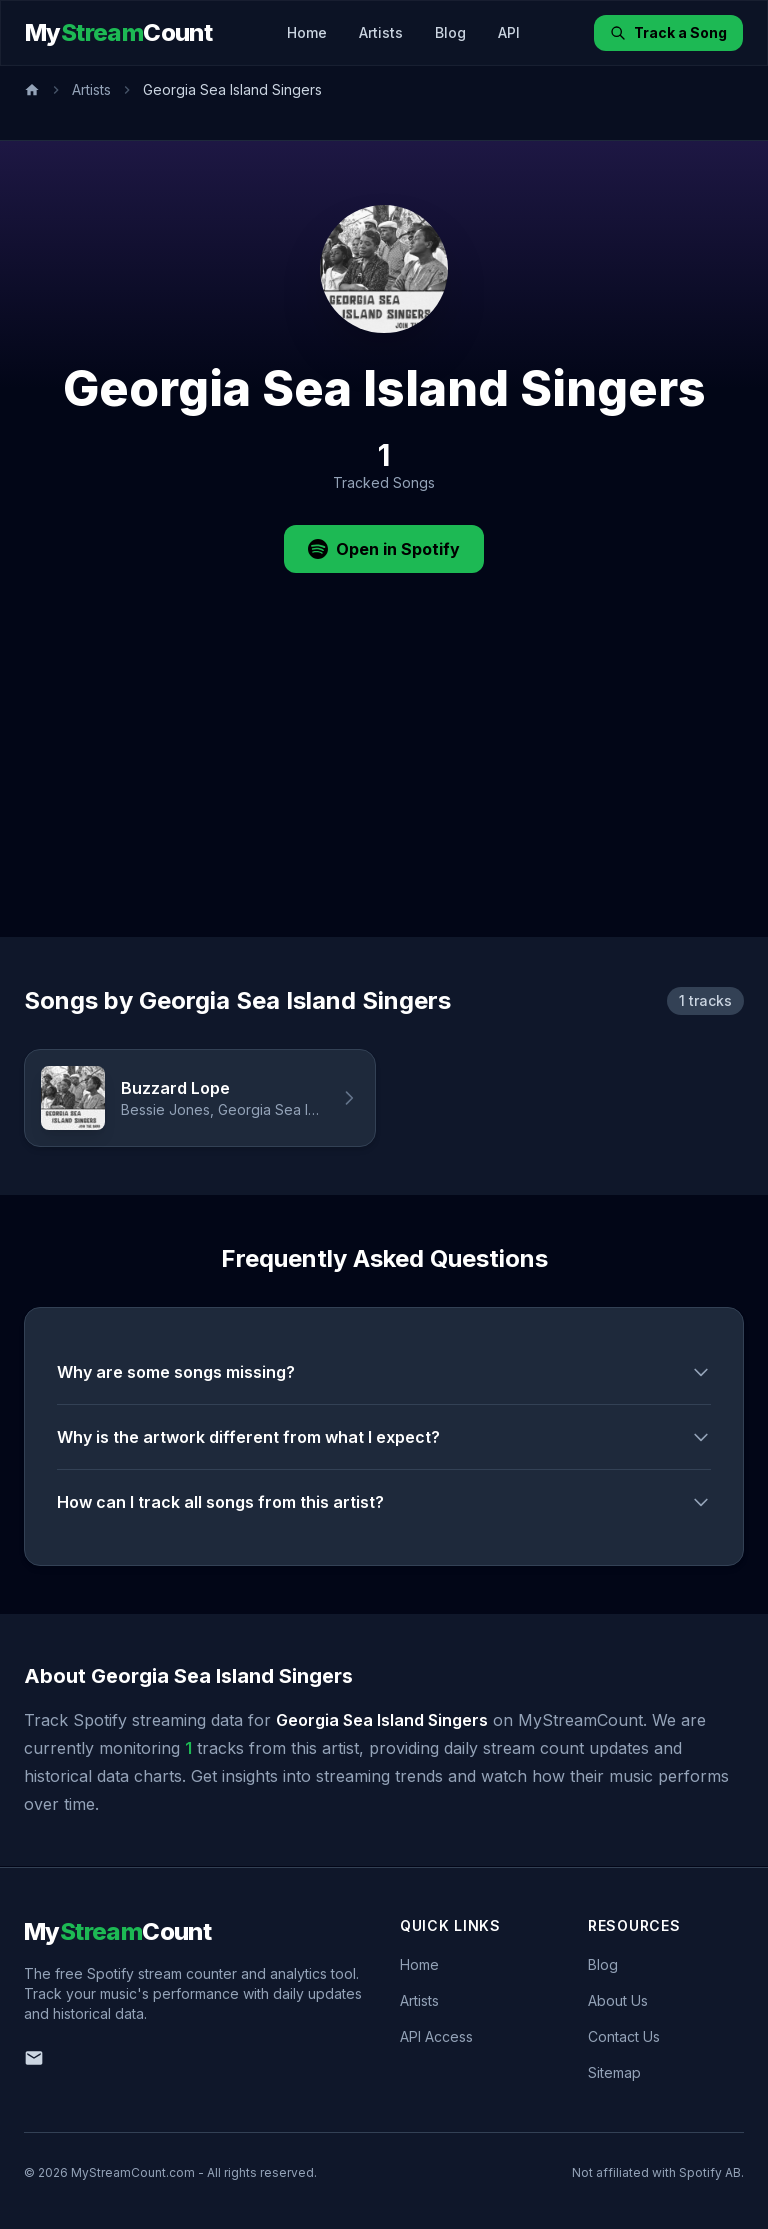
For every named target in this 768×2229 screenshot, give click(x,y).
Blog (450, 32)
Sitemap (614, 2072)
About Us (618, 2000)
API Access (436, 2036)
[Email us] (34, 2058)
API (509, 32)
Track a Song (668, 32)
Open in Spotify (384, 549)
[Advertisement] (384, 787)
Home (307, 32)
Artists (381, 32)
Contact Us (624, 2036)
